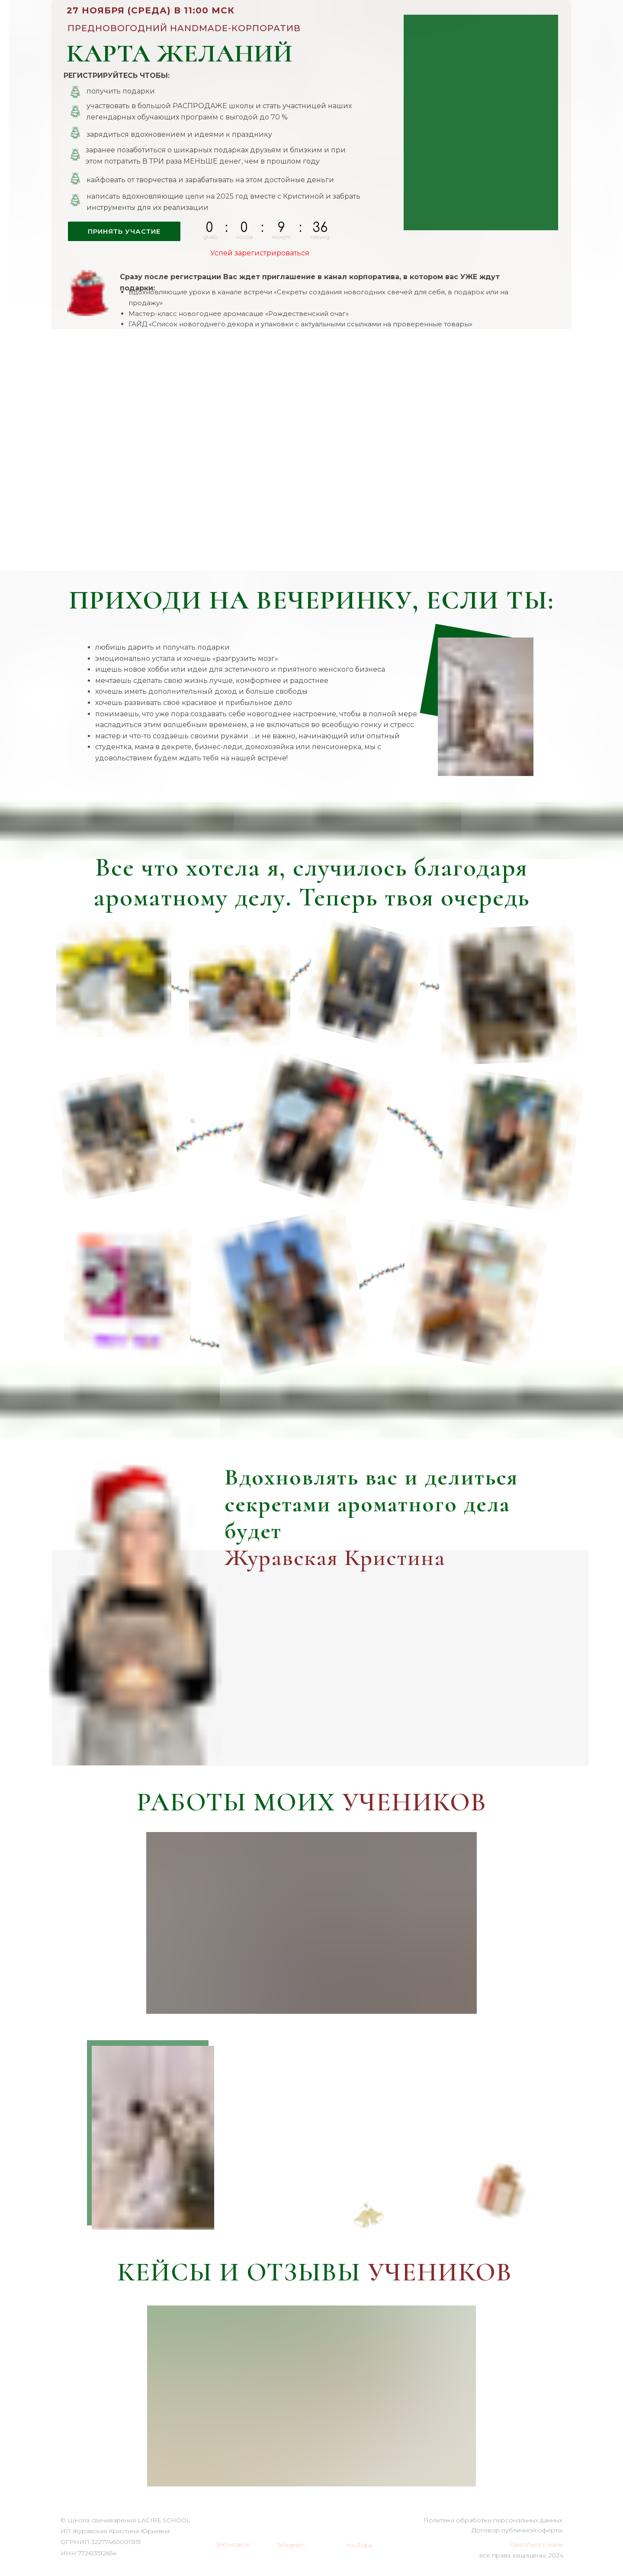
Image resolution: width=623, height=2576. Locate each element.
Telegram (291, 2545)
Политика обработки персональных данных (493, 2520)
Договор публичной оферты (517, 2530)
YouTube (359, 2545)
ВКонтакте (233, 2544)
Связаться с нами (536, 2544)
